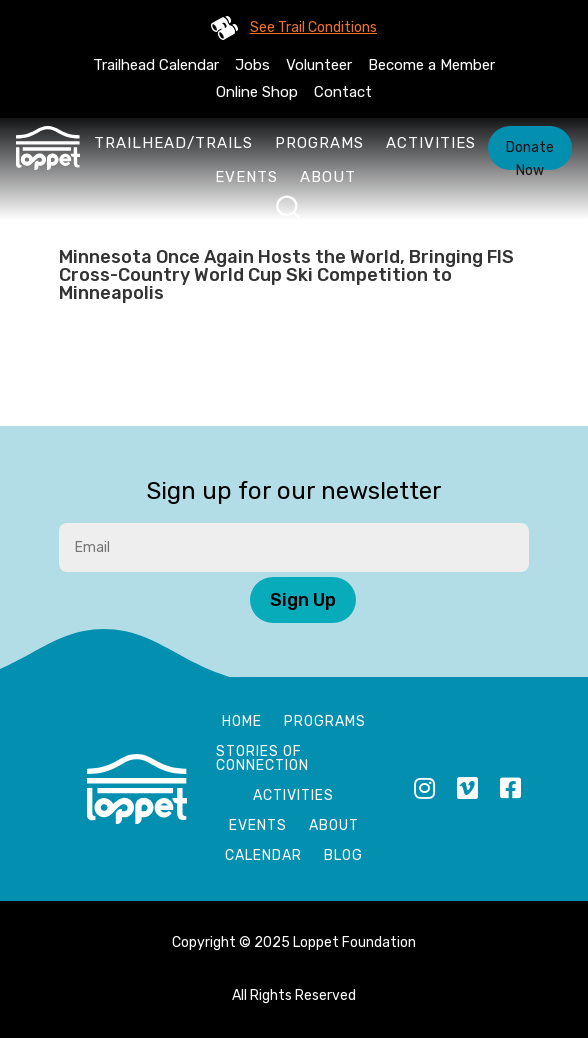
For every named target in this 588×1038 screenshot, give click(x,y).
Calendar (263, 856)
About (328, 177)
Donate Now (530, 154)
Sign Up (303, 600)
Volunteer (319, 65)
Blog (343, 856)
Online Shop (257, 92)
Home (242, 722)
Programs (319, 143)
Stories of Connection (262, 759)
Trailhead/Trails (173, 143)
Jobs (252, 65)
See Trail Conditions (313, 27)
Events (246, 177)
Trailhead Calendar (156, 65)
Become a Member (431, 65)
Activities (431, 143)
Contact (343, 92)
